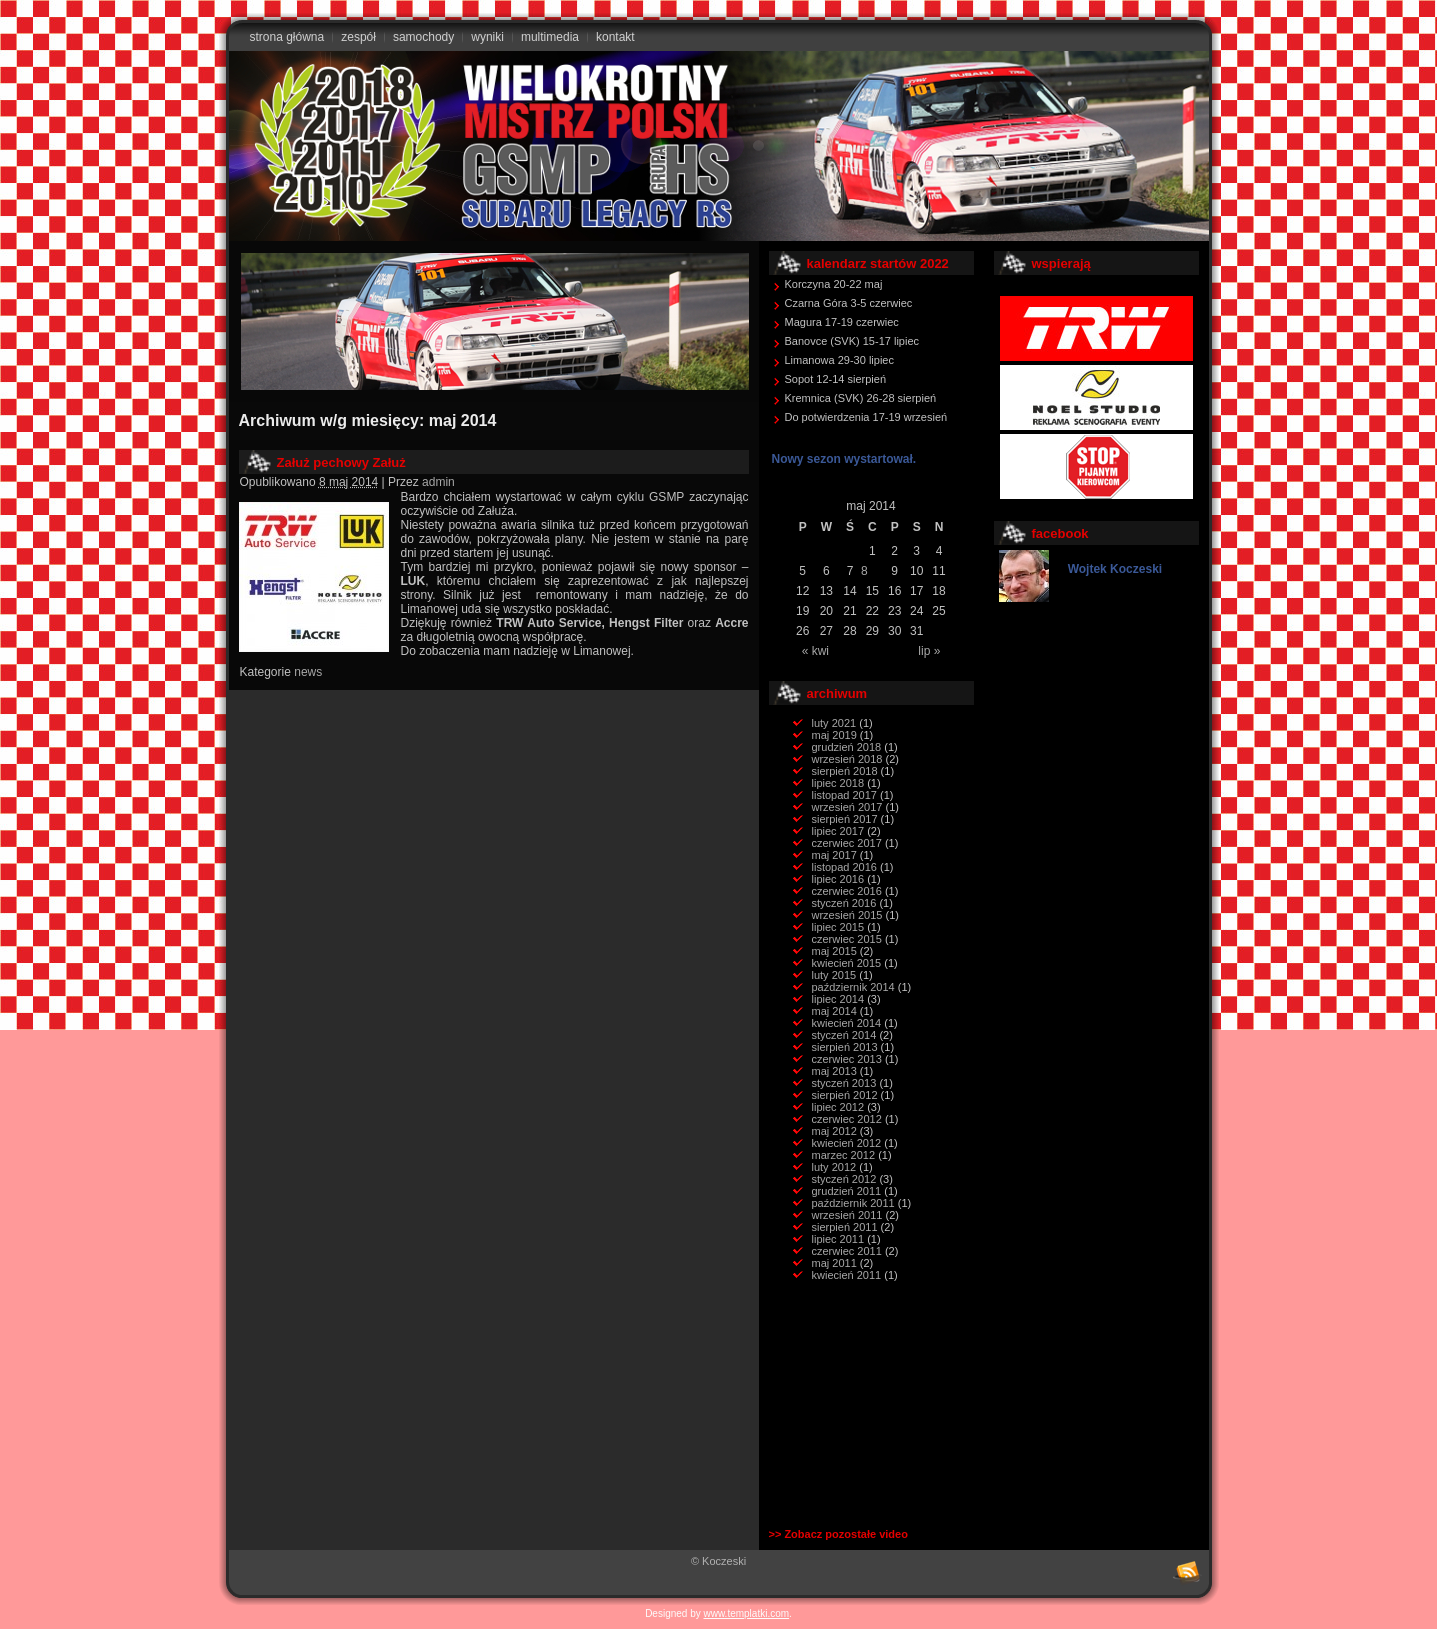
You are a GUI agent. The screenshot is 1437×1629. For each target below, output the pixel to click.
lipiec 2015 (838, 927)
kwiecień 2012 (847, 1143)
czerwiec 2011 (847, 1251)
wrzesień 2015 (847, 915)
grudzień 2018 (847, 747)
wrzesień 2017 (847, 807)
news (308, 672)
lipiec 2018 (838, 783)
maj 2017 (834, 855)
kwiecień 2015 (847, 963)
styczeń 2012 (844, 1179)
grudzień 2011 (847, 1191)
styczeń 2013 (844, 1083)
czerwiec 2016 (847, 891)
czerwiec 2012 (847, 1119)
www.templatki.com (747, 1613)
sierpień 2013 (845, 1047)
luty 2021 (834, 723)
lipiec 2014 (838, 999)
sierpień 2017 (845, 819)
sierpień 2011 (845, 1227)
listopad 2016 (844, 867)
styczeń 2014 (844, 1035)
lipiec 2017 (838, 831)
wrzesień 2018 (847, 759)
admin (438, 482)
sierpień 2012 (845, 1095)
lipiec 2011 (838, 1239)
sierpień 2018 (845, 771)
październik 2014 (853, 987)
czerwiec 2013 (847, 1059)
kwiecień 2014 (847, 1023)
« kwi (815, 651)
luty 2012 (834, 1167)
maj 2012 (834, 1131)
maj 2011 (834, 1263)
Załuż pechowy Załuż (341, 462)
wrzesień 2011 (847, 1215)
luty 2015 (834, 975)
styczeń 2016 (844, 903)
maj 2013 (834, 1071)
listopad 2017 (844, 795)
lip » (929, 651)
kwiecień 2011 (847, 1275)
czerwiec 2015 (847, 939)
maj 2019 (834, 735)
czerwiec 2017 (847, 843)
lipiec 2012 (838, 1107)
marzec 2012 (844, 1155)
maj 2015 (834, 951)
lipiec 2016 (838, 879)
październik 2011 (853, 1203)
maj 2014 (834, 1011)
